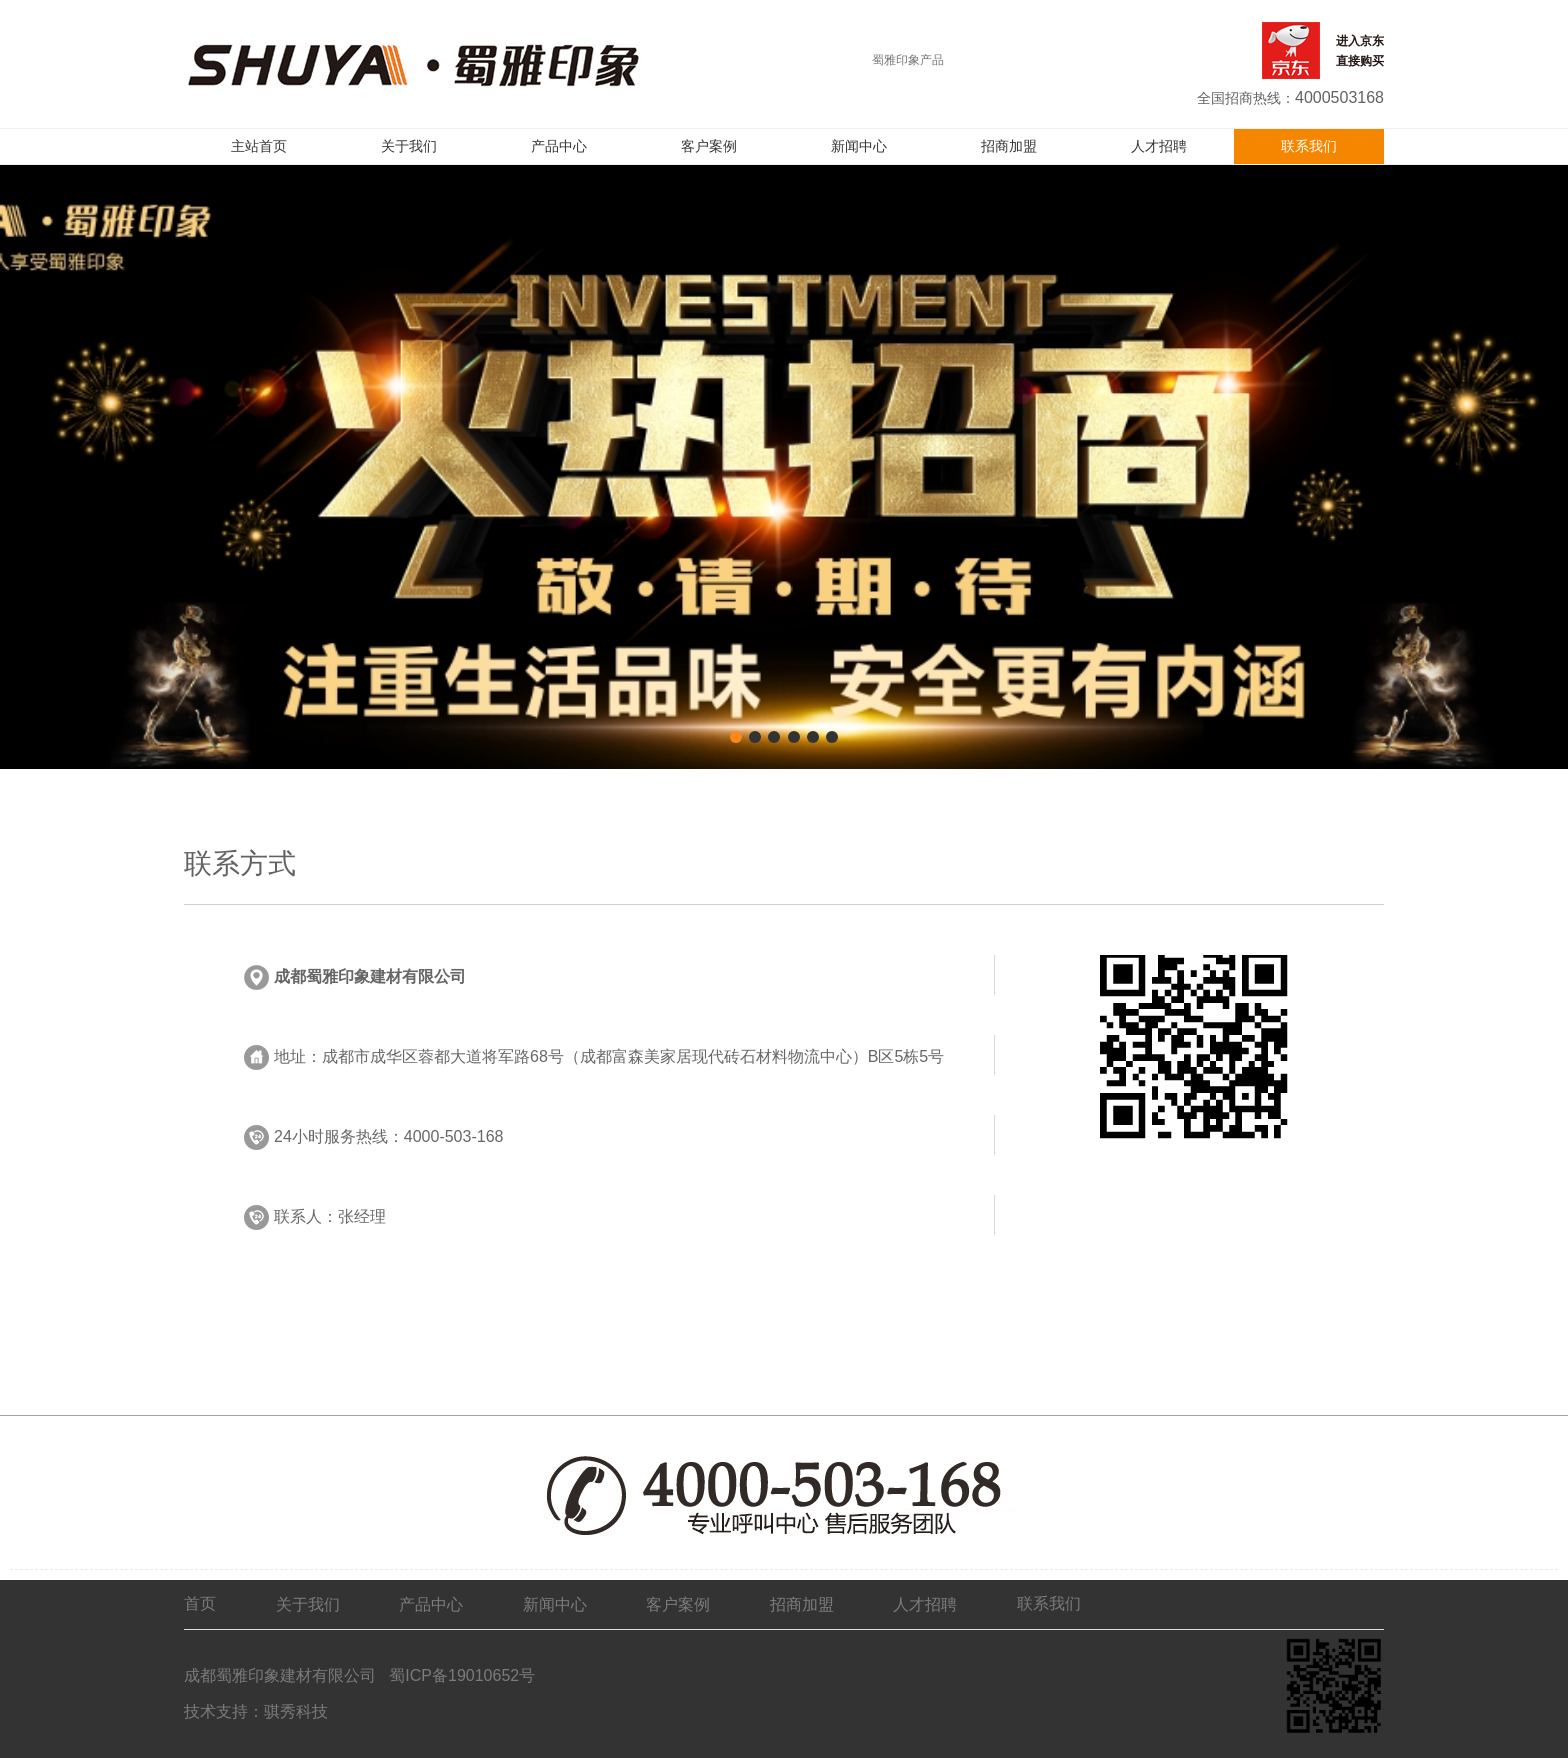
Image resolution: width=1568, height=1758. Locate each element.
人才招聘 (1159, 146)
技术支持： (224, 1711)
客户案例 (709, 146)
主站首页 (259, 146)
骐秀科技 (296, 1711)
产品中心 (559, 146)
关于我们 (409, 146)
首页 (200, 1603)
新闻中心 (859, 146)
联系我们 (1309, 146)
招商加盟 (1009, 146)
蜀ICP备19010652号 (460, 1675)
